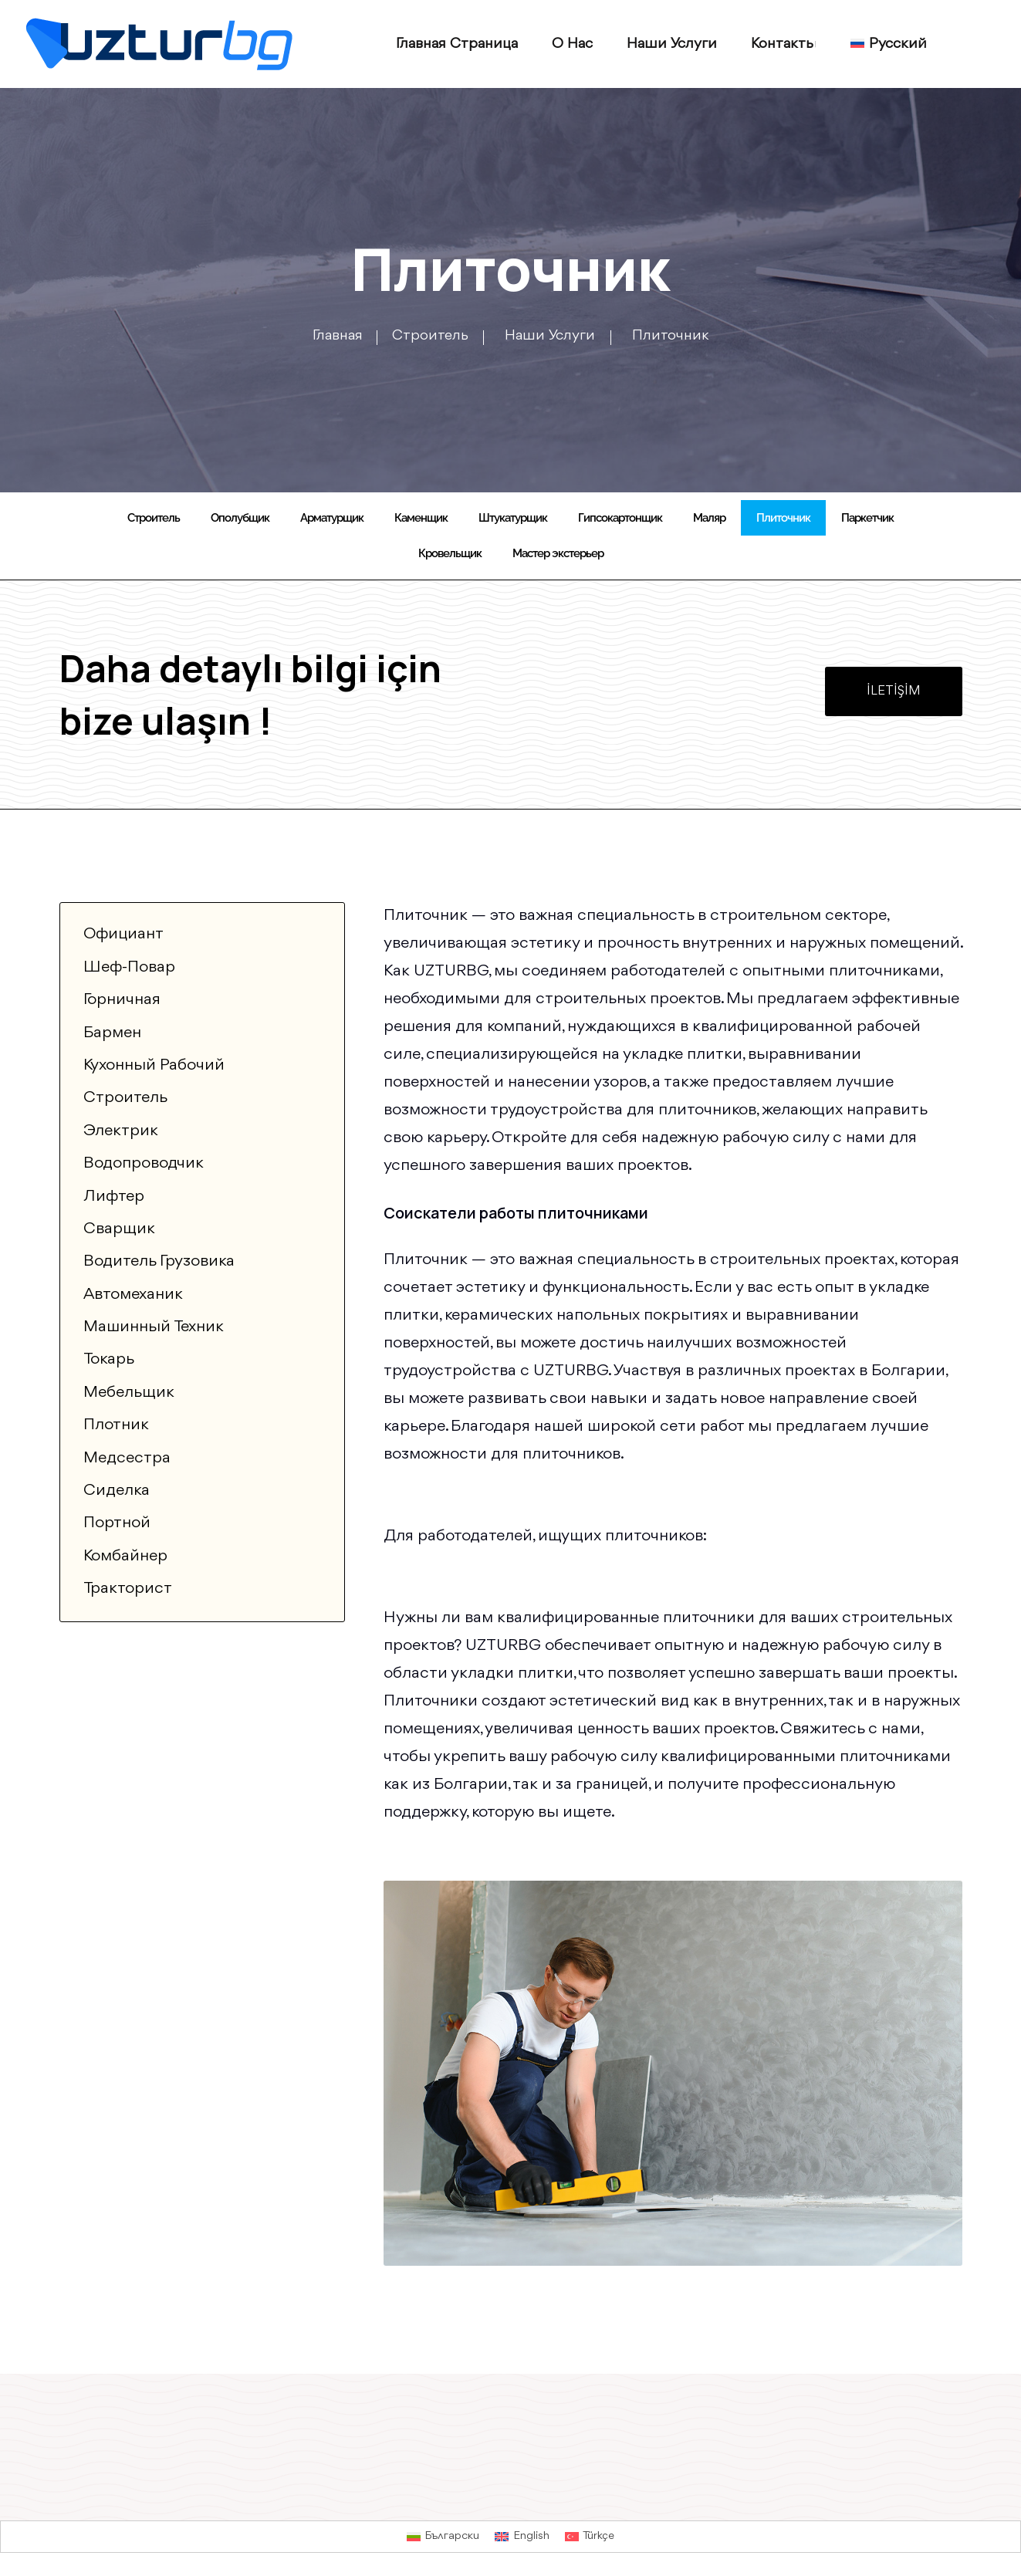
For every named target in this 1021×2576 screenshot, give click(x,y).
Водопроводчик (143, 1163)
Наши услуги (672, 44)
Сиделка (116, 1490)
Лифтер (113, 1196)
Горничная (122, 1000)
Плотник (116, 1425)
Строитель (433, 335)
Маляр (709, 518)
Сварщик (119, 1229)
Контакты (783, 44)
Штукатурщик (512, 518)
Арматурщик (331, 518)
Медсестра (127, 1458)
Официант (123, 934)
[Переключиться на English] (522, 2537)
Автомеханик (133, 1294)
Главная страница (457, 44)
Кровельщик (450, 553)
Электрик (120, 1131)
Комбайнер (125, 1556)
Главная (338, 335)
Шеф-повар (129, 967)
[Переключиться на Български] (443, 2537)
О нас (572, 44)
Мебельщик (128, 1392)
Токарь (108, 1359)
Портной (116, 1523)
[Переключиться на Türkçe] (590, 2537)
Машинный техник (153, 1327)
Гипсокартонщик (620, 518)
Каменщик (421, 518)
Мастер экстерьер (557, 553)
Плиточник (783, 518)
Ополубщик (240, 518)
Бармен (112, 1033)
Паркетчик (867, 518)
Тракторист (127, 1588)
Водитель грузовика (159, 1261)
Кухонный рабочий (154, 1065)
